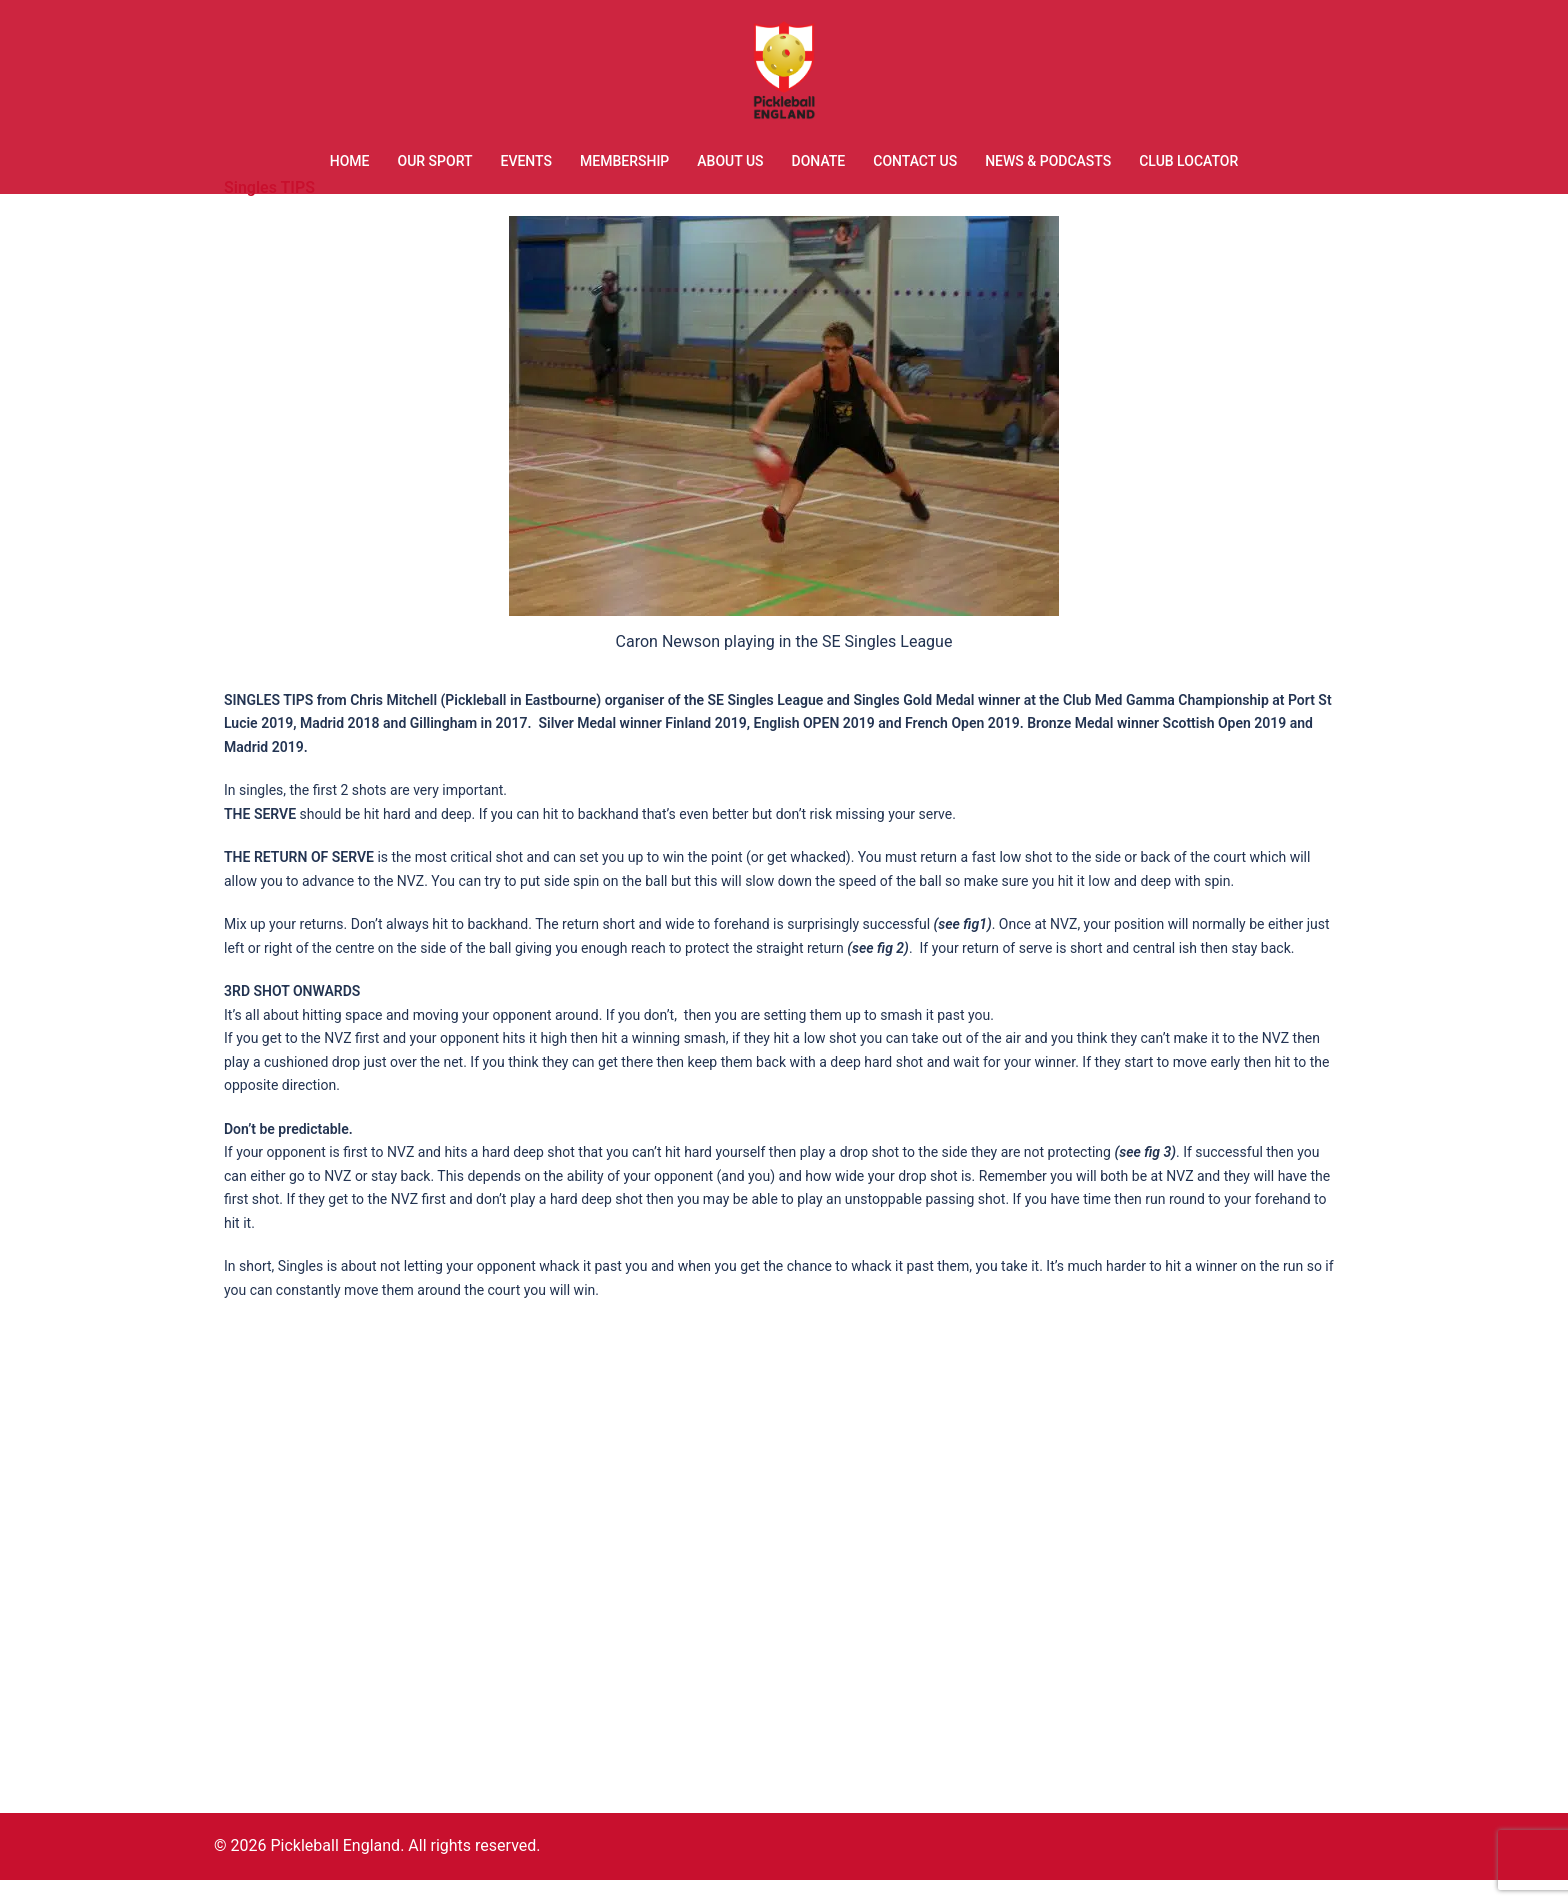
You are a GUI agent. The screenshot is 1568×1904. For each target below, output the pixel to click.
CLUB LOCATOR (1188, 161)
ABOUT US (730, 161)
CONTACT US (915, 161)
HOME (350, 161)
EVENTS (527, 161)
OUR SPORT (434, 161)
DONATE (819, 161)
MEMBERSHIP (624, 161)
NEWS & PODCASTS (1048, 161)
